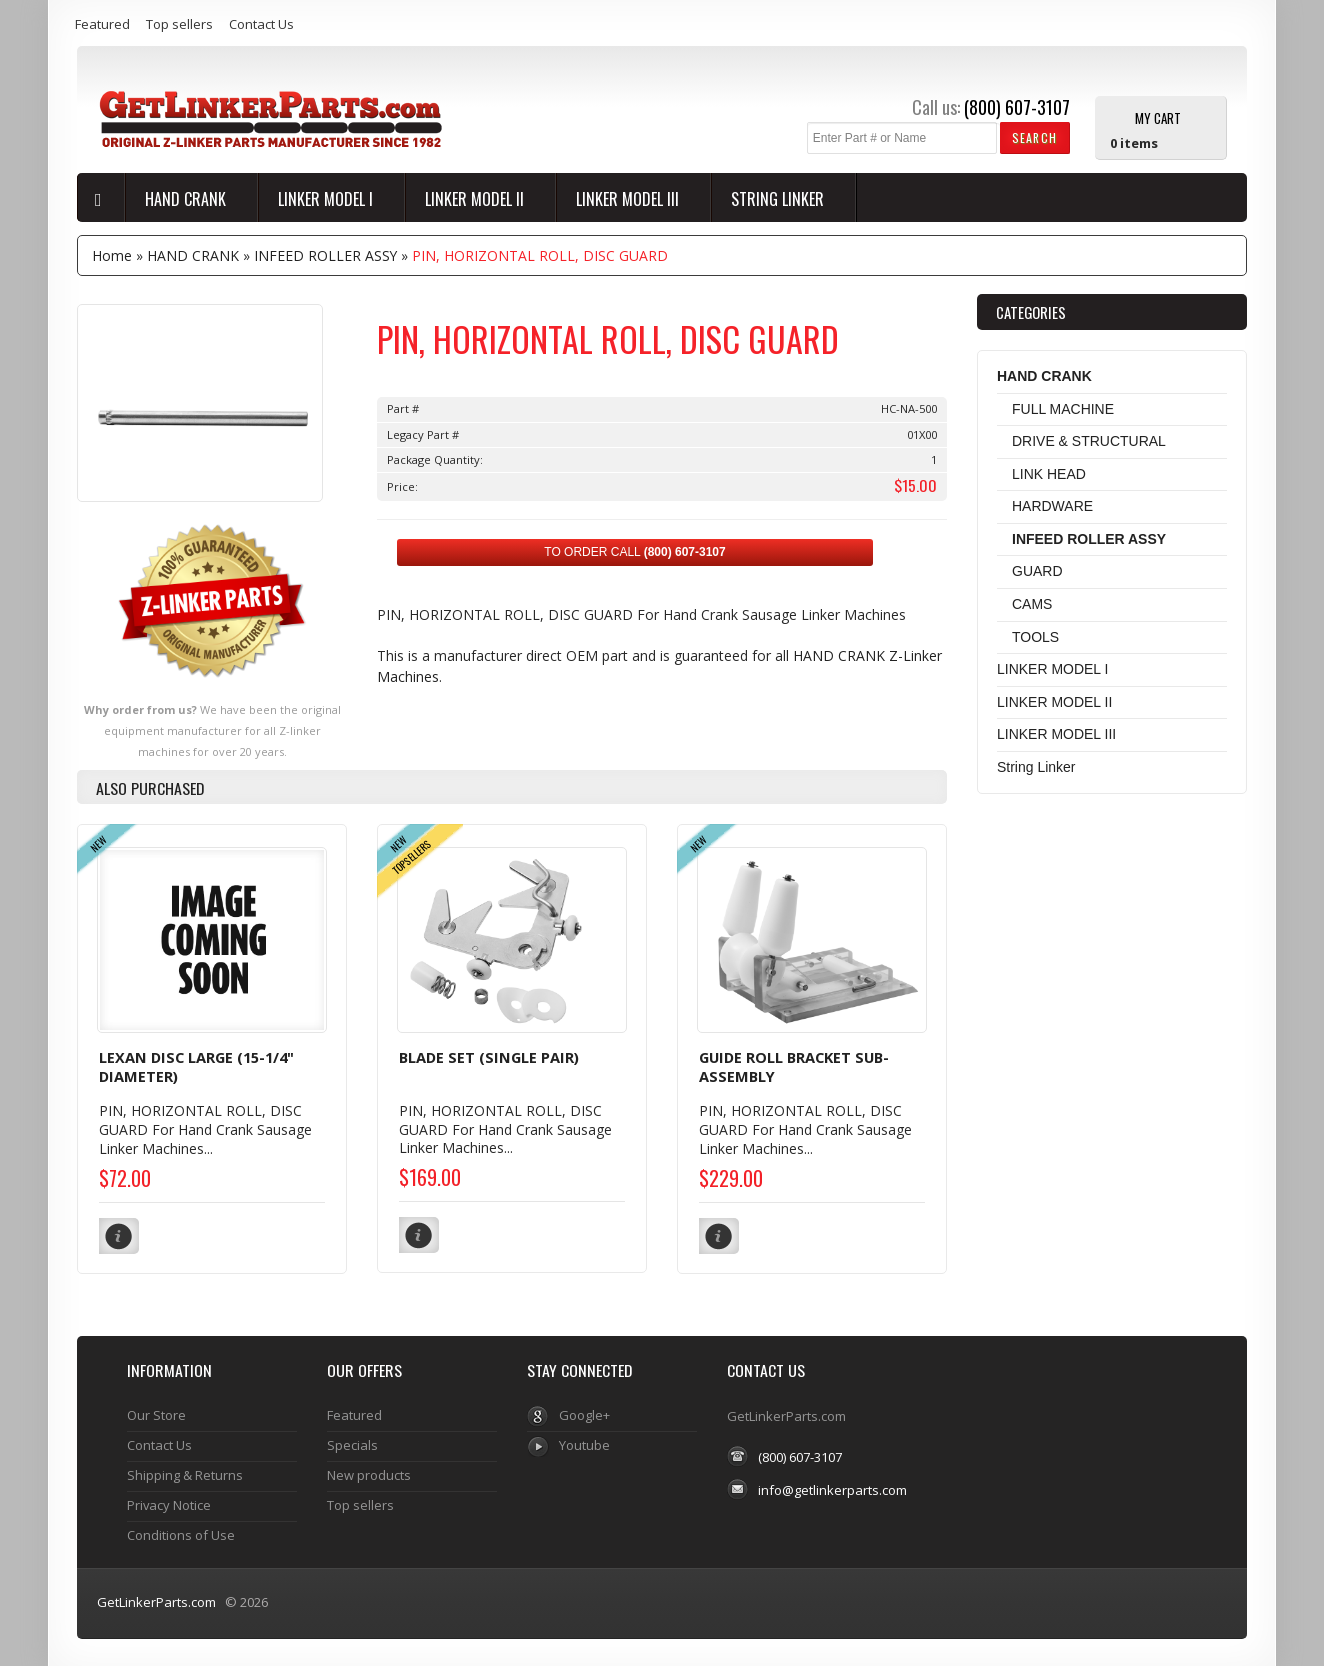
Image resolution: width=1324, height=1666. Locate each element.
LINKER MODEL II (476, 199)
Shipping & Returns (185, 1473)
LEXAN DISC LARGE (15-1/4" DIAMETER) (196, 1067)
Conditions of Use (181, 1533)
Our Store (156, 1413)
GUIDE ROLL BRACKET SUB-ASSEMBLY (794, 1067)
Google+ (584, 1413)
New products (369, 1473)
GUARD (1037, 571)
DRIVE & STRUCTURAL (1089, 441)
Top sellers (179, 24)
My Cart (1158, 117)
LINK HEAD (1049, 474)
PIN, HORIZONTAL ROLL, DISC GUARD (540, 255)
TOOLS (1035, 637)
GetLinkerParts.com (156, 1600)
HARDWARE (1052, 506)
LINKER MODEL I (327, 199)
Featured (102, 24)
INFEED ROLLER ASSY (325, 255)
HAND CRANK (187, 199)
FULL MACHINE (1063, 409)
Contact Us (261, 24)
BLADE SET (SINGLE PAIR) (489, 1057)
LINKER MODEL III (629, 199)
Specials (352, 1443)
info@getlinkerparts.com (832, 1487)
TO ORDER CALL (634, 552)
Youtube (584, 1443)
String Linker (779, 199)
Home (112, 255)
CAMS (1032, 604)
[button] (1034, 137)
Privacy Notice (169, 1503)
